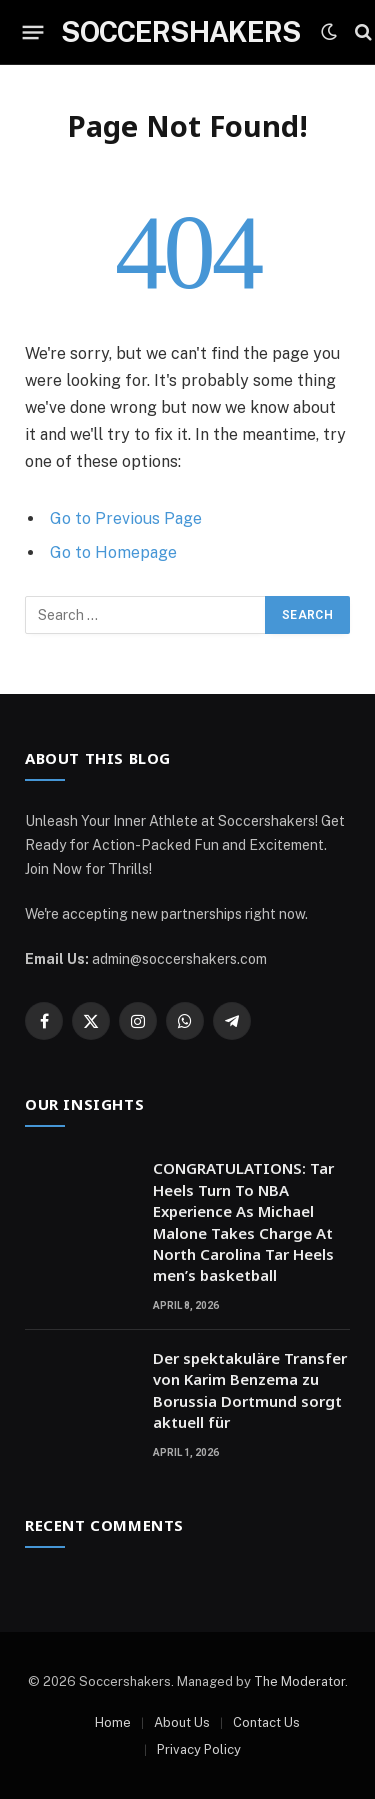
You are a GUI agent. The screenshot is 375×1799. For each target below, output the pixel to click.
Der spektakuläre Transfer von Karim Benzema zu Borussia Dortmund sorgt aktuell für (250, 1390)
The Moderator (299, 1681)
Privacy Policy (199, 1749)
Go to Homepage (113, 552)
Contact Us (266, 1722)
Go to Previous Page (126, 518)
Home (113, 1722)
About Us (182, 1722)
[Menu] (33, 32)
